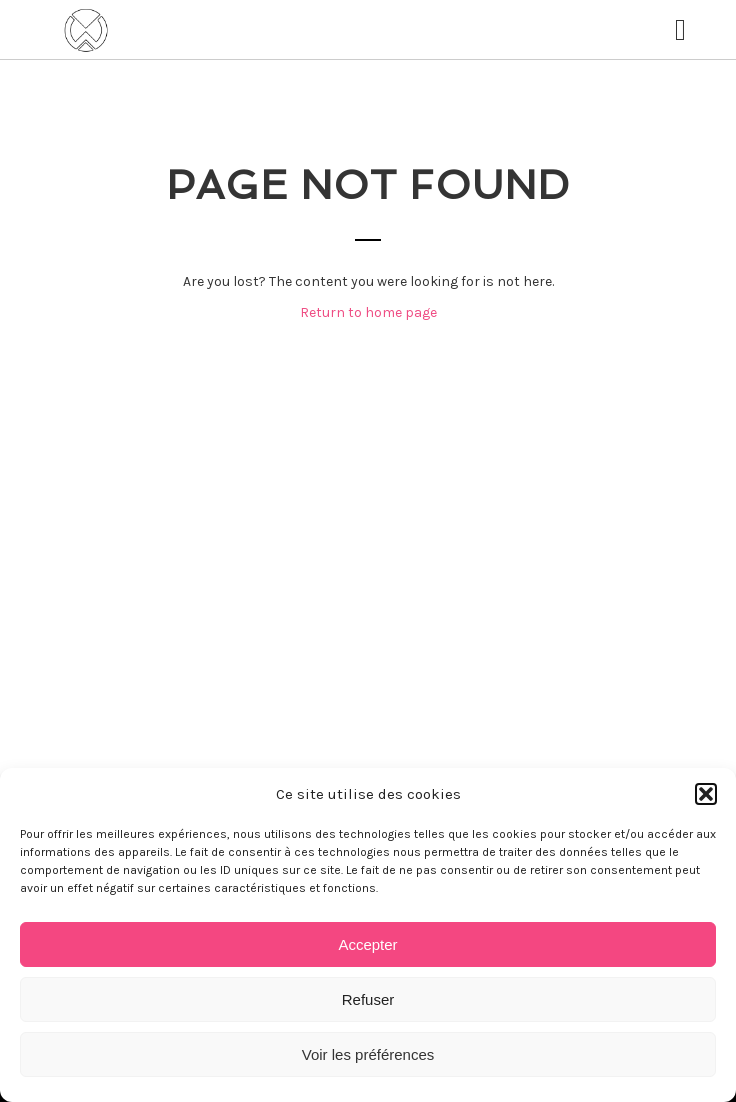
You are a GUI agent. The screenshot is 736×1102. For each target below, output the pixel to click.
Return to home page (368, 312)
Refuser (368, 999)
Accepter (367, 944)
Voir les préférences (368, 1054)
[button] (706, 794)
